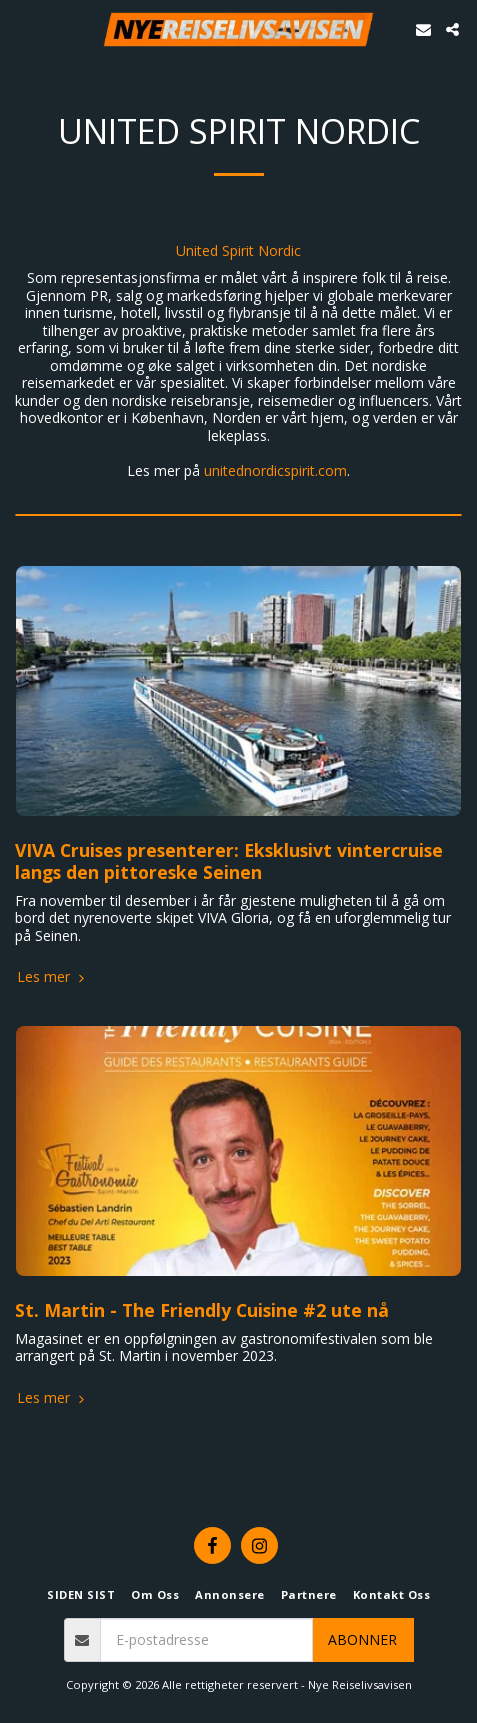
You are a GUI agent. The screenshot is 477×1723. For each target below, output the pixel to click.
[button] (22, 28)
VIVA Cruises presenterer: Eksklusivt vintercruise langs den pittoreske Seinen (229, 861)
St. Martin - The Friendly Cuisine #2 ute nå (202, 1310)
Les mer (52, 977)
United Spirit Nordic (238, 251)
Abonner (362, 1639)
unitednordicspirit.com (275, 470)
